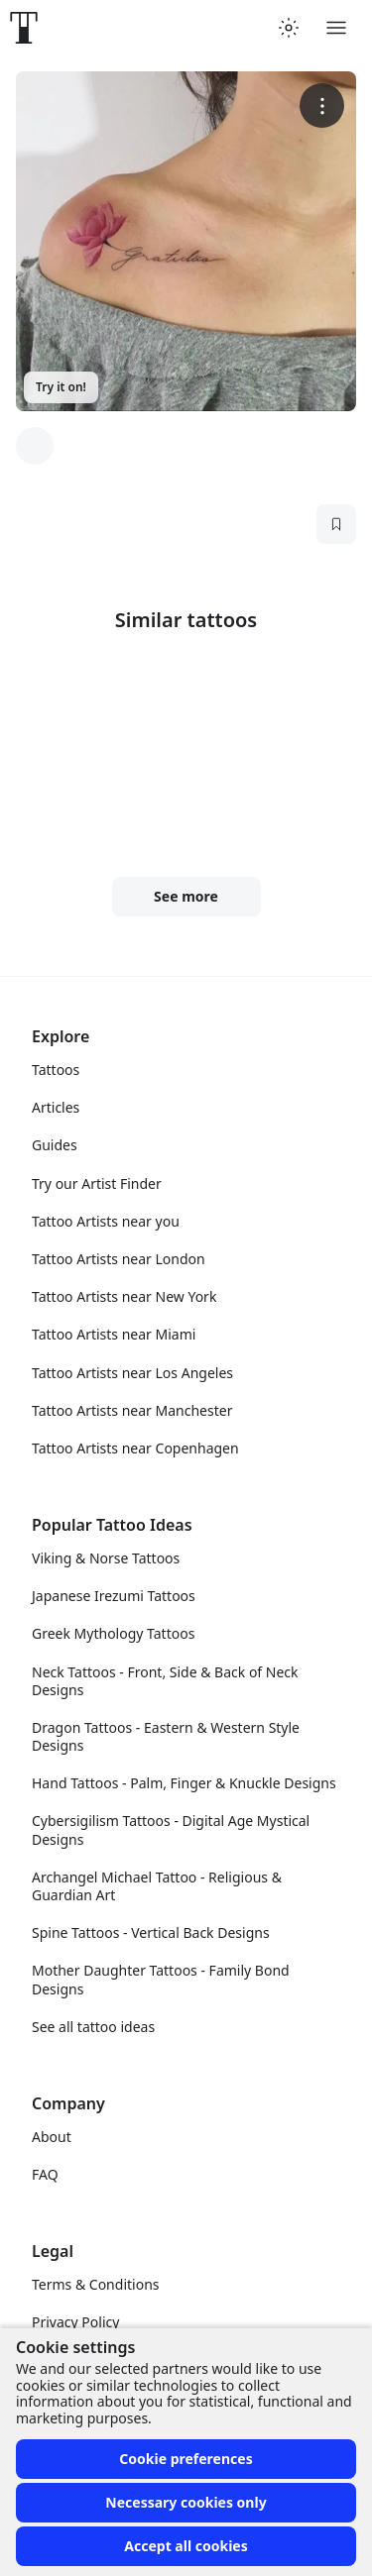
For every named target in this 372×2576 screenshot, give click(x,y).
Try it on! (61, 386)
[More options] (322, 105)
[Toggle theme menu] (289, 28)
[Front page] (24, 27)
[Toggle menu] (336, 27)
